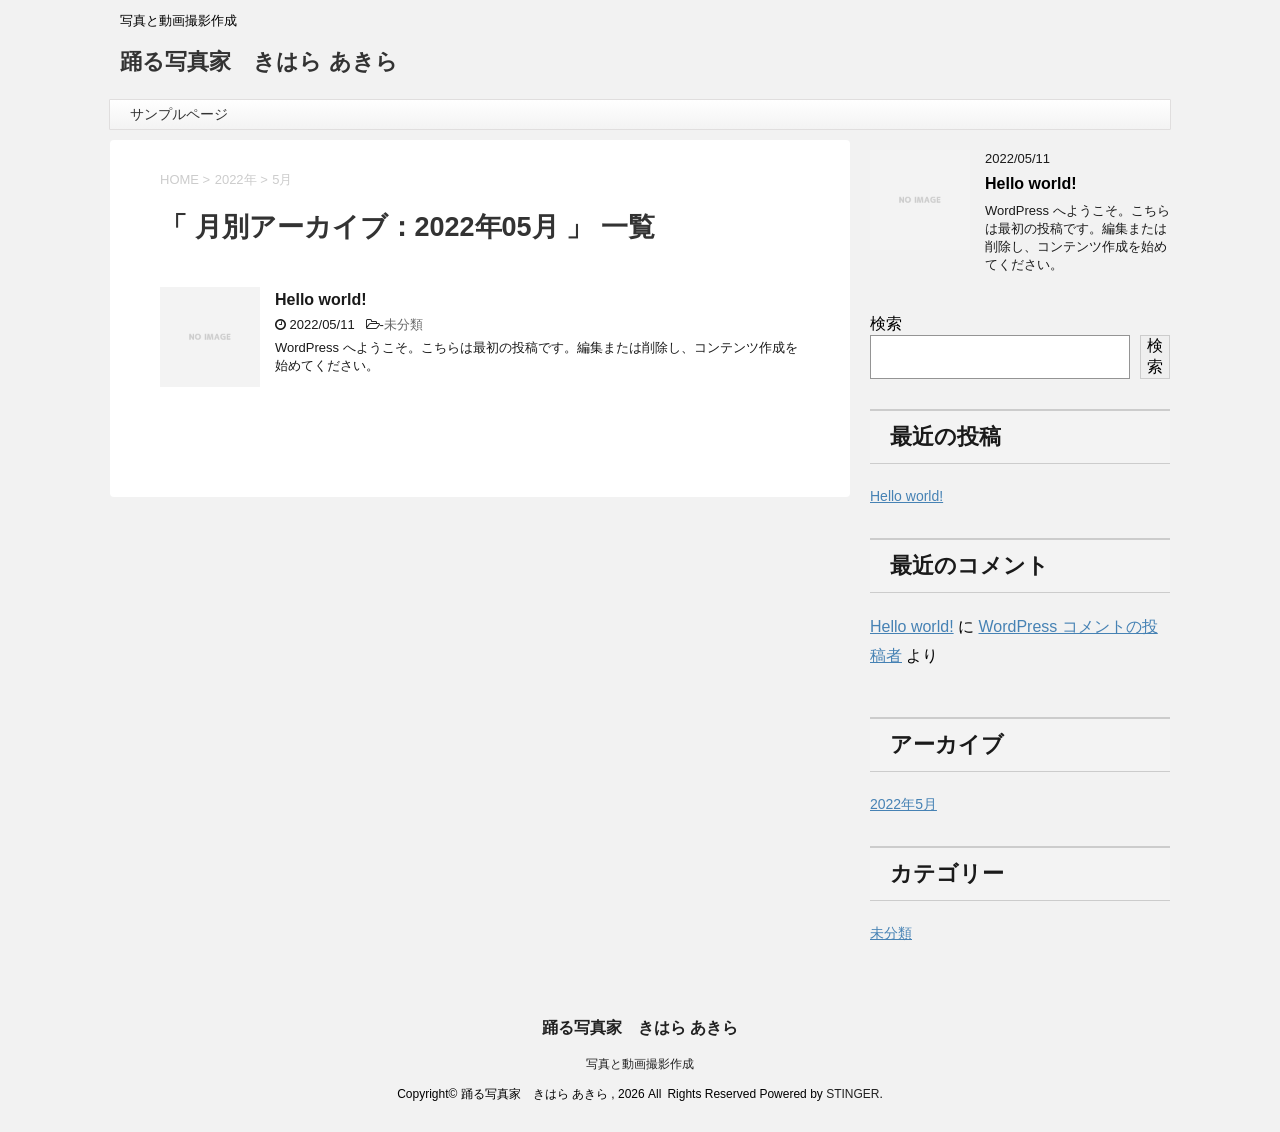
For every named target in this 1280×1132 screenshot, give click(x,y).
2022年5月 (903, 804)
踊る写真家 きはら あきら (259, 63)
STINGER (852, 1094)
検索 (886, 323)
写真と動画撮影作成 (640, 1064)
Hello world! (321, 299)
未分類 (403, 324)
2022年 (236, 179)
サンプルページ (179, 114)
